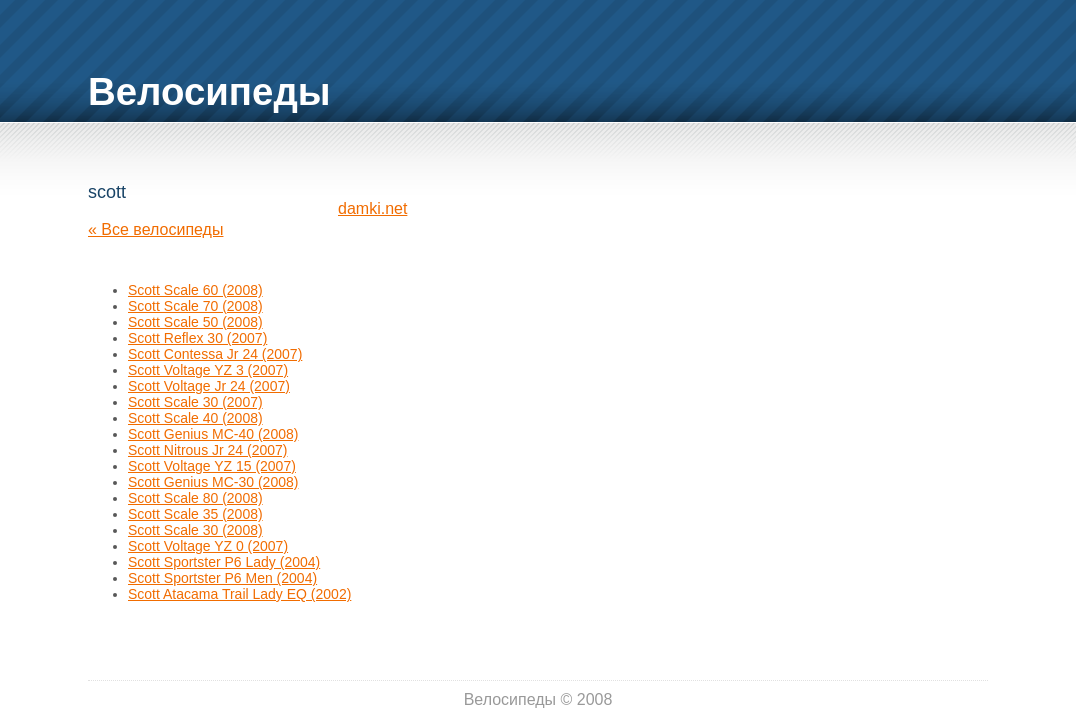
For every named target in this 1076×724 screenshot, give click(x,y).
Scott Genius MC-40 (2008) (213, 434)
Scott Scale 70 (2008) (195, 306)
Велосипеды (209, 91)
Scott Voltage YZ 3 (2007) (208, 370)
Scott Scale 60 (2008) (195, 290)
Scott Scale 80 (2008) (195, 498)
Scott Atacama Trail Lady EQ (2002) (239, 594)
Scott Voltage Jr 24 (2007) (209, 386)
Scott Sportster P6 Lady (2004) (224, 562)
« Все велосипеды (155, 229)
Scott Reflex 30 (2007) (197, 338)
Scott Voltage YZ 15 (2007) (212, 466)
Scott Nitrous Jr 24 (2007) (208, 450)
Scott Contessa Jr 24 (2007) (215, 354)
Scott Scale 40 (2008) (195, 418)
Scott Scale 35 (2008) (195, 514)
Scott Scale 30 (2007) (195, 402)
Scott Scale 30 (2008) (195, 530)
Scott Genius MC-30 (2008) (213, 482)
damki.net (372, 208)
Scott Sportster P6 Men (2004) (222, 578)
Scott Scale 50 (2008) (195, 322)
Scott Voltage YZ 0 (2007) (208, 546)
